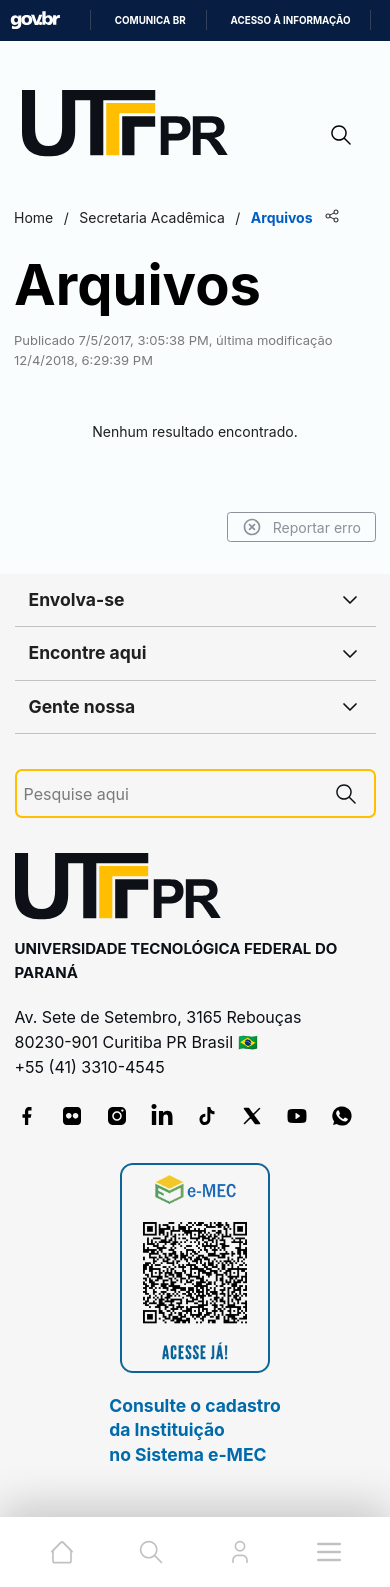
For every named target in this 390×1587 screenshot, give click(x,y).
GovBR (35, 20)
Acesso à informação (291, 20)
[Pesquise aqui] (171, 794)
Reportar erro (301, 527)
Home (33, 217)
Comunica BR (150, 20)
